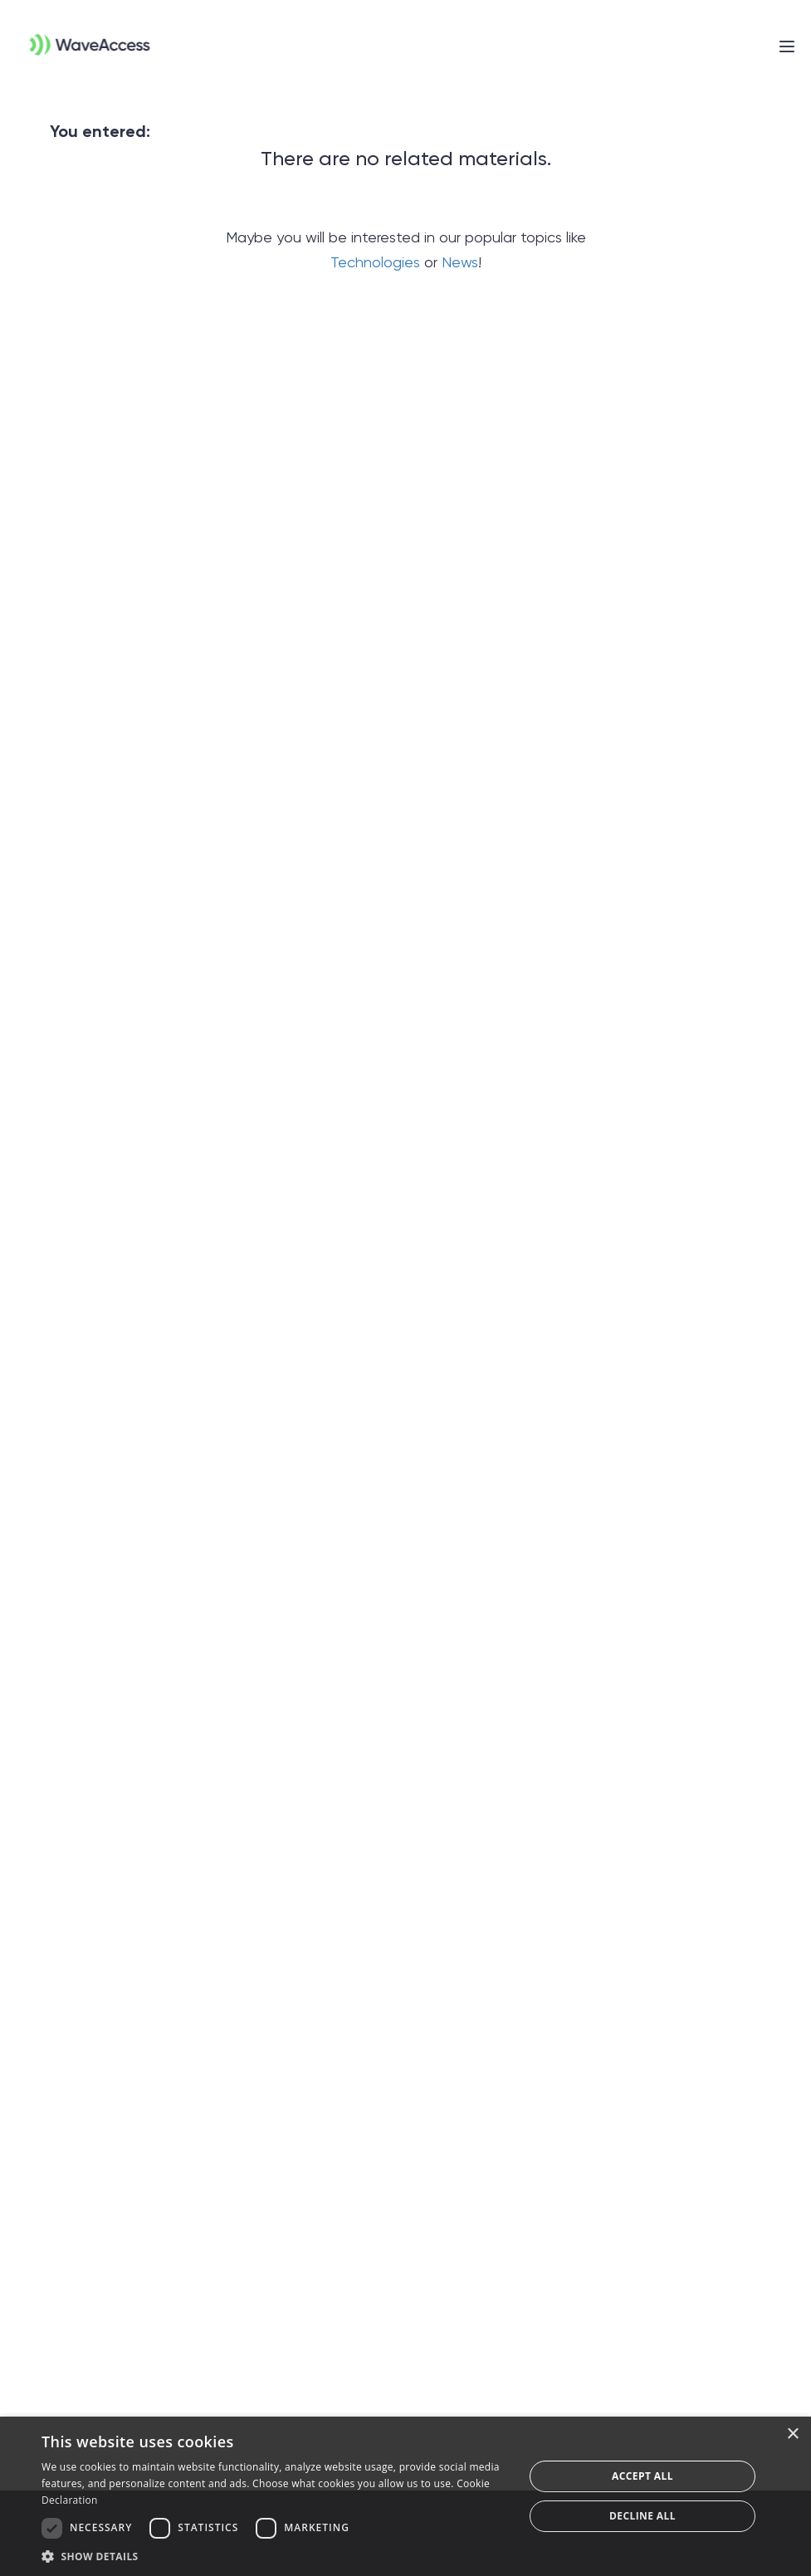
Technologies (375, 262)
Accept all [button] (642, 2476)
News (460, 262)
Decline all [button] (642, 2516)
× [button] (792, 2434)
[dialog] (405, 2496)
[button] (276, 2556)
